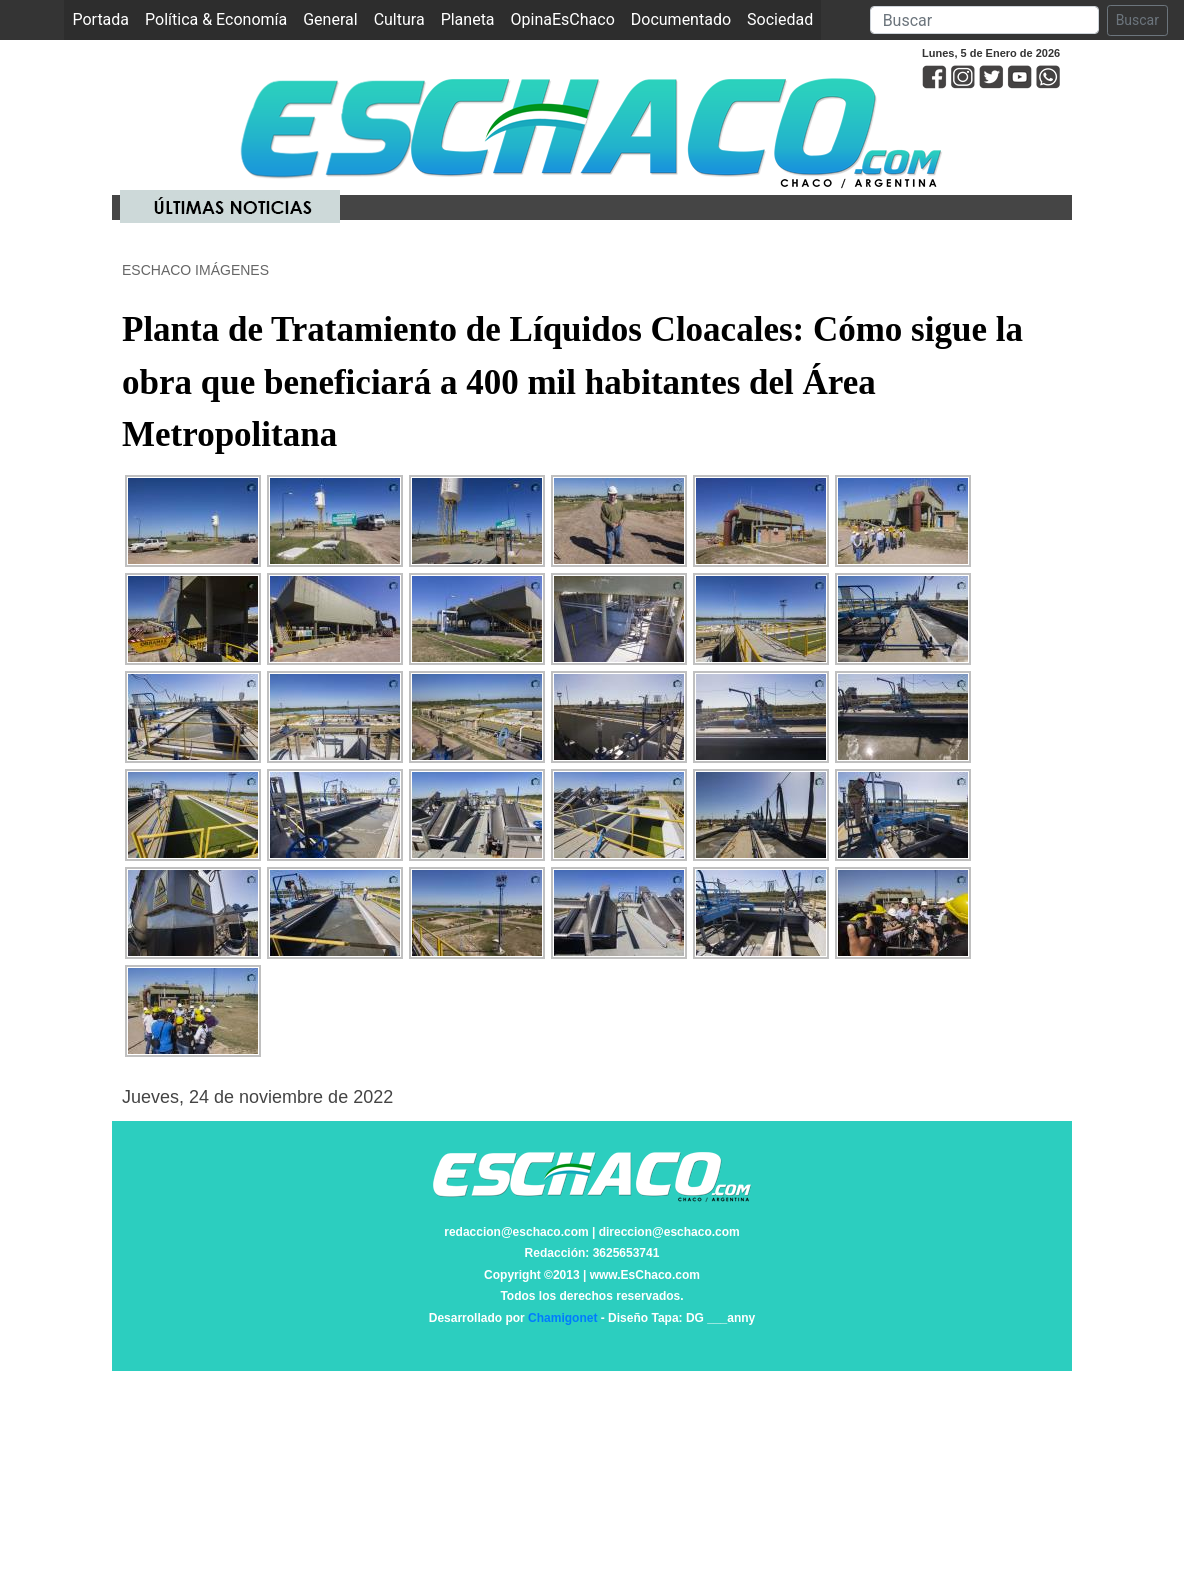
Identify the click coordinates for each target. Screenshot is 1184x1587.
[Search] (984, 20)
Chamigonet (562, 1318)
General (330, 19)
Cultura (399, 19)
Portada (104, 18)
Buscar (1137, 20)
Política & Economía (216, 19)
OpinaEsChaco (563, 19)
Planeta (468, 19)
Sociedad (780, 19)
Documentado (681, 19)
